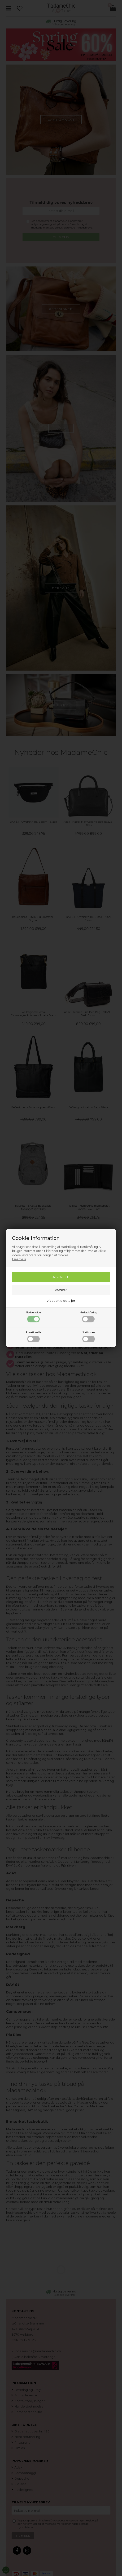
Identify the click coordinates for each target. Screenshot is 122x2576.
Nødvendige (33, 1316)
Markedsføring (88, 1316)
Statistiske (88, 1336)
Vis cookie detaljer (61, 1300)
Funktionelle (33, 1336)
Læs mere (19, 1259)
